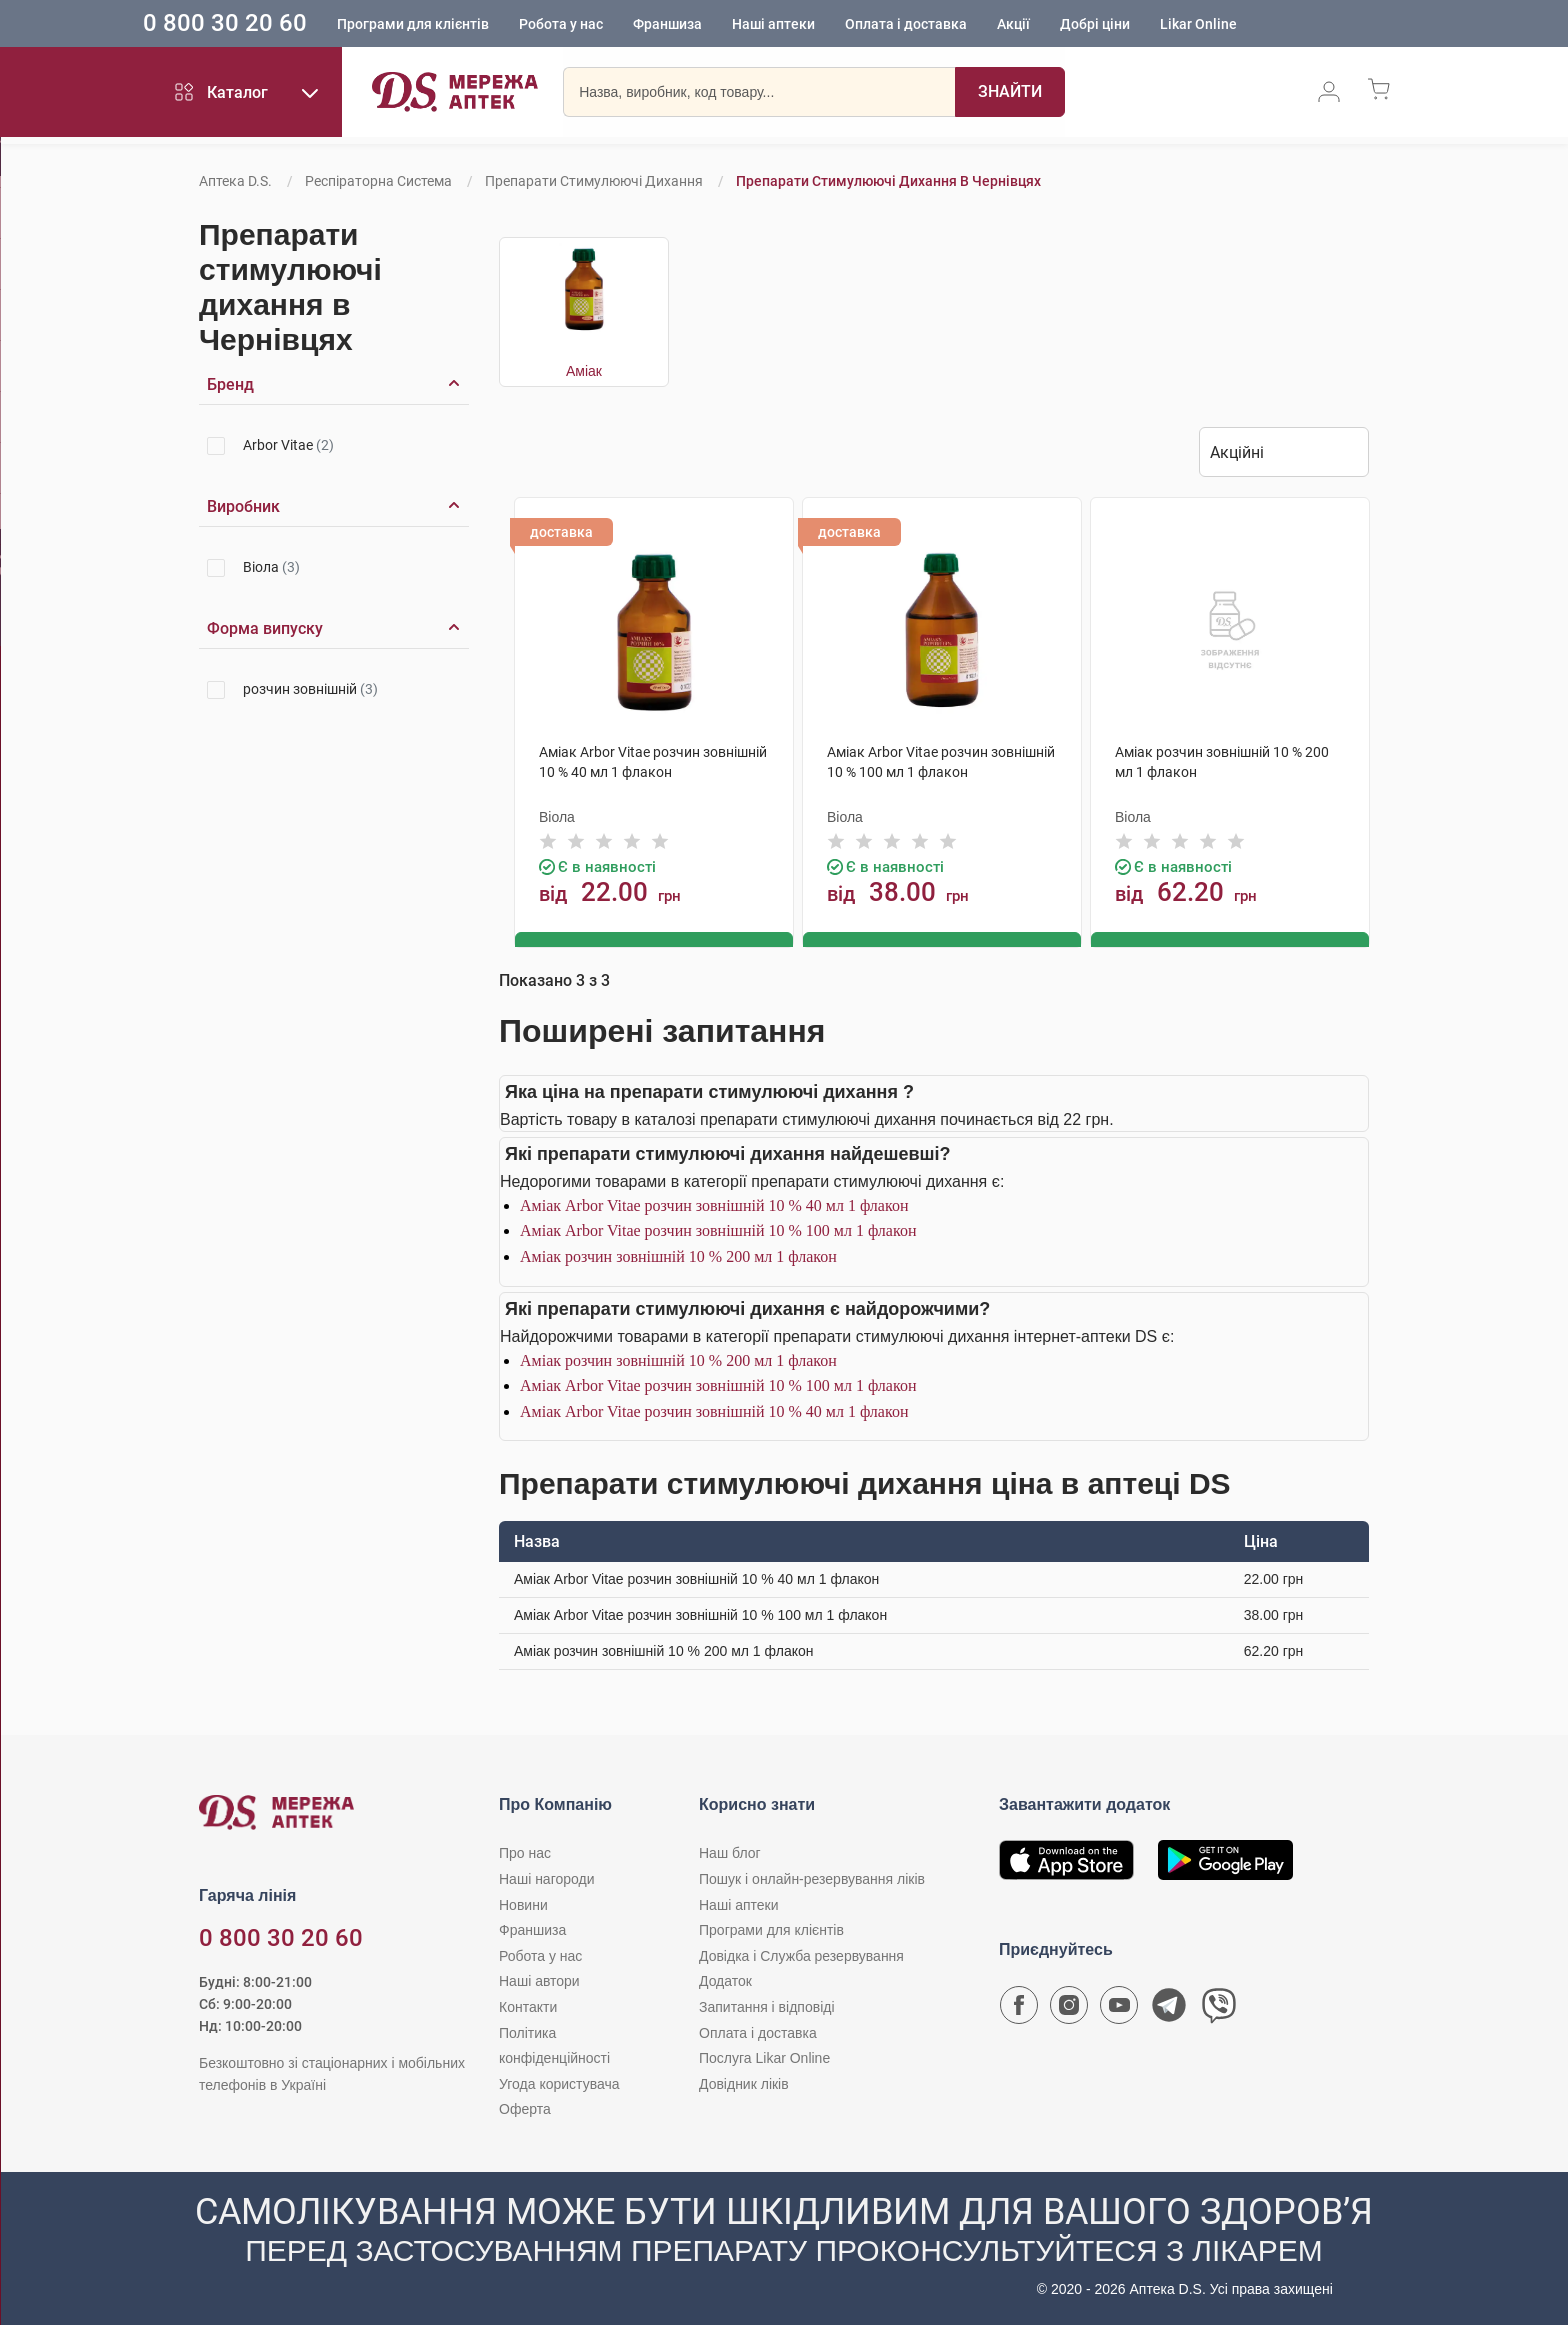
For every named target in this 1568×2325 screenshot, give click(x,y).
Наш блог (730, 1852)
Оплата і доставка (950, 25)
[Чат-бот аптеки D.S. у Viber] (1219, 2009)
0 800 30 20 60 (269, 24)
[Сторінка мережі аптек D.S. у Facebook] (1019, 2009)
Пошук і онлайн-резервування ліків (812, 1878)
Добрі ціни (1139, 25)
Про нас (525, 1852)
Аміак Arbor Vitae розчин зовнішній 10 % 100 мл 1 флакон (718, 1229)
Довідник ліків (744, 2082)
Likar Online (1242, 25)
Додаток (725, 1980)
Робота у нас (605, 25)
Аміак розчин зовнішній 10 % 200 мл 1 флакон (678, 1255)
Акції (1057, 25)
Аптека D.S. (235, 181)
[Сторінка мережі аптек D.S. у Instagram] (1069, 2009)
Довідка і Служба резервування (801, 1954)
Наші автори (539, 1980)
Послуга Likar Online (764, 2057)
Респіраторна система (378, 181)
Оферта (525, 2108)
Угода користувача (559, 2082)
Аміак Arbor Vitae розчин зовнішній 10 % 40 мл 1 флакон (714, 1203)
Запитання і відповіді (767, 2006)
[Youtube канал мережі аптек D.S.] (1119, 2009)
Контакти (528, 2006)
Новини (523, 1903)
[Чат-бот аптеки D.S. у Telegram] (1169, 2009)
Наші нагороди (546, 1878)
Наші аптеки (817, 25)
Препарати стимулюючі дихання (594, 181)
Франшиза (711, 25)
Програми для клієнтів (457, 25)
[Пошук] (1010, 95)
